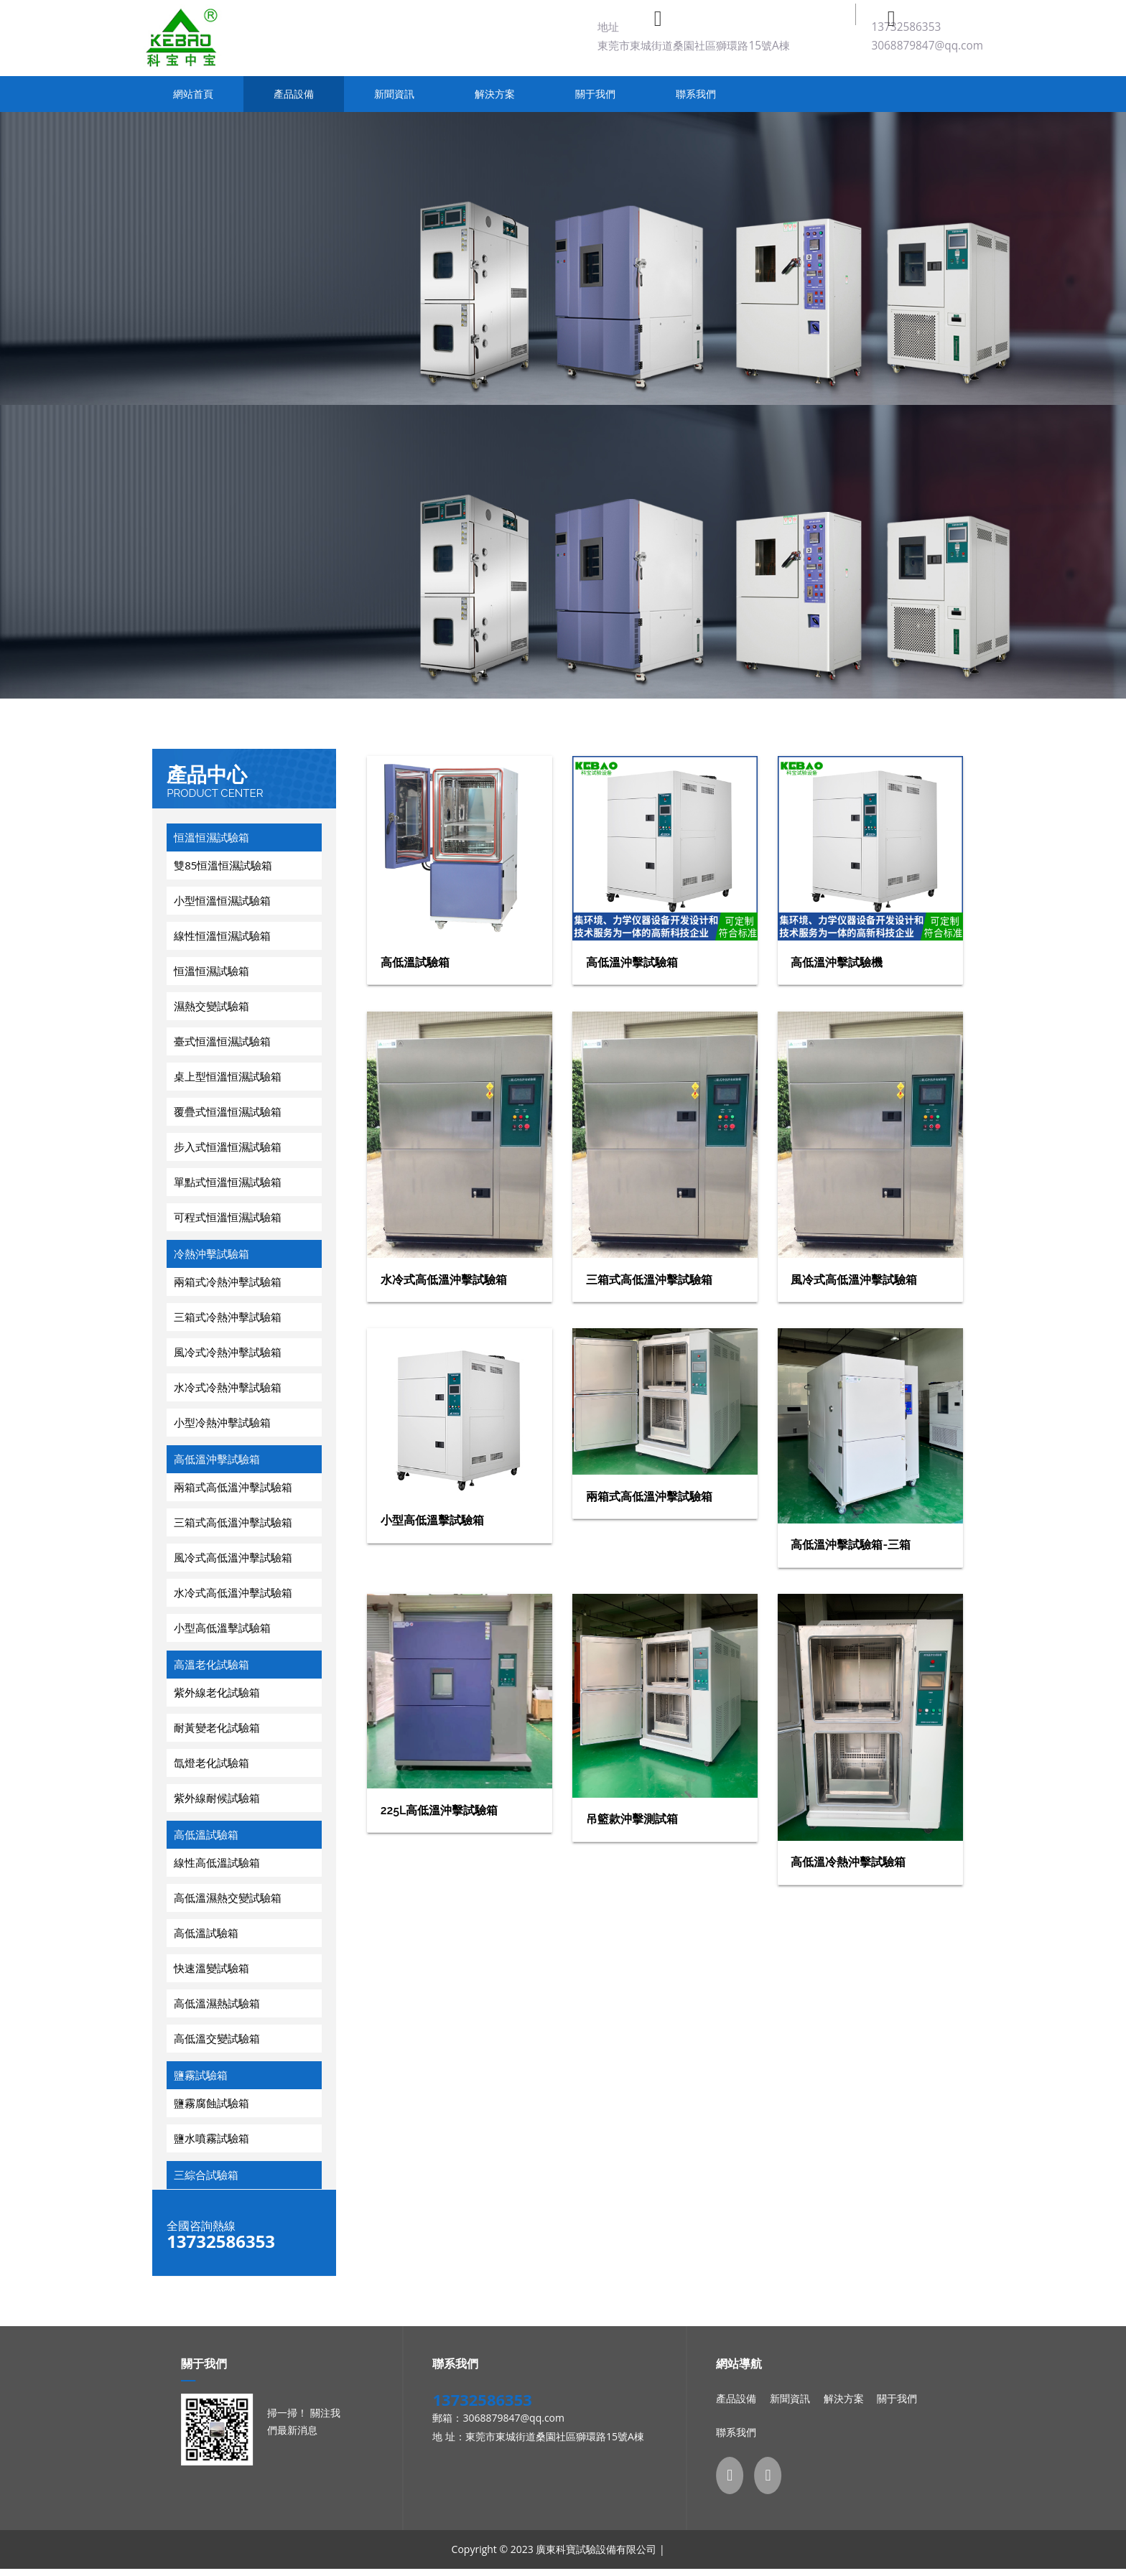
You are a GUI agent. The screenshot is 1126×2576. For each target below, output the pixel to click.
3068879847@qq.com (927, 45)
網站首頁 (193, 94)
